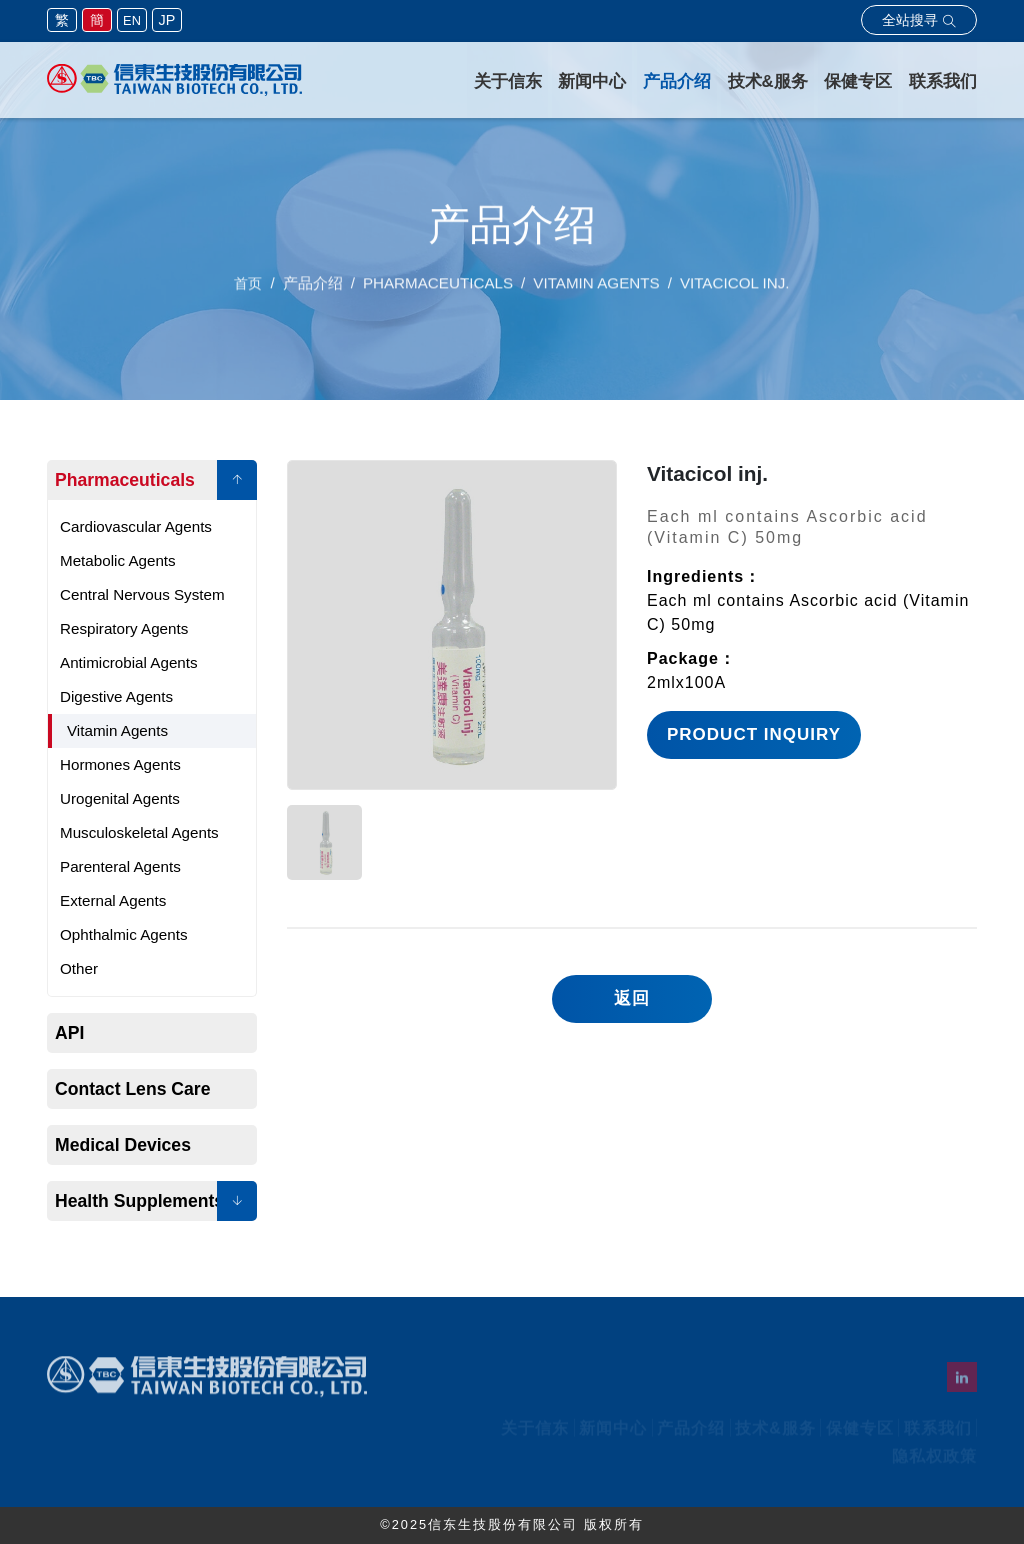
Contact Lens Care (132, 1089)
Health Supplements (139, 1201)
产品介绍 (678, 81)
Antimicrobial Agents (129, 662)
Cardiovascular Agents (136, 526)
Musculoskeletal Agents (139, 832)
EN (132, 20)
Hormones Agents (120, 764)
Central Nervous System (142, 594)
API (69, 1033)
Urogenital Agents (120, 798)
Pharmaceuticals (125, 480)
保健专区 (859, 81)
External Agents (113, 900)
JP (167, 20)
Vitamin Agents (117, 730)
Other (79, 968)
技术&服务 (768, 81)
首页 (248, 291)
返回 (632, 998)
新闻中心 (593, 81)
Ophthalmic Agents (123, 934)
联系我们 (943, 81)
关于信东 (509, 81)
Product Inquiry (754, 734)
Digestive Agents (116, 696)
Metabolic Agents (118, 560)
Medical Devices (123, 1145)
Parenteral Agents (120, 866)
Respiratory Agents (124, 628)
